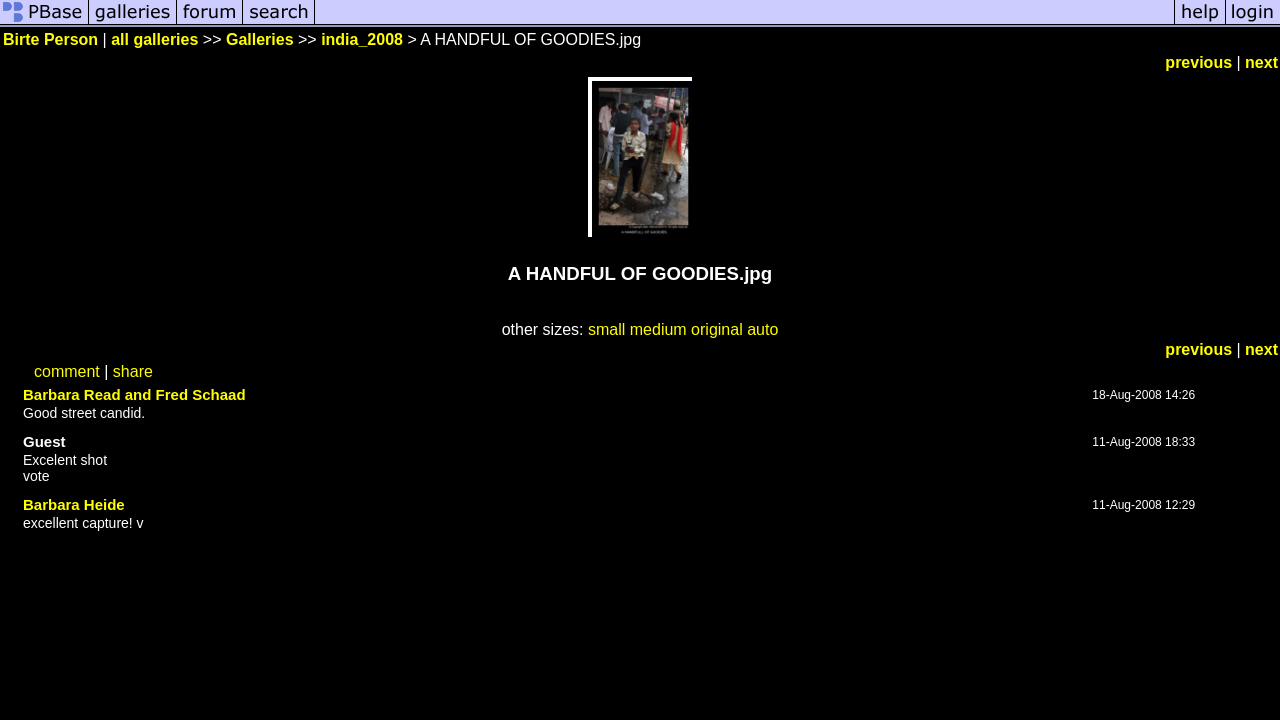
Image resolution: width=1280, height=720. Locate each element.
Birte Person (50, 39)
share (133, 371)
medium (658, 329)
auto (762, 329)
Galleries (260, 39)
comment (67, 371)
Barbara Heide (74, 504)
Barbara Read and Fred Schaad (134, 394)
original (717, 329)
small (606, 329)
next (1261, 62)
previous (1198, 62)
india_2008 (362, 39)
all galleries (154, 39)
